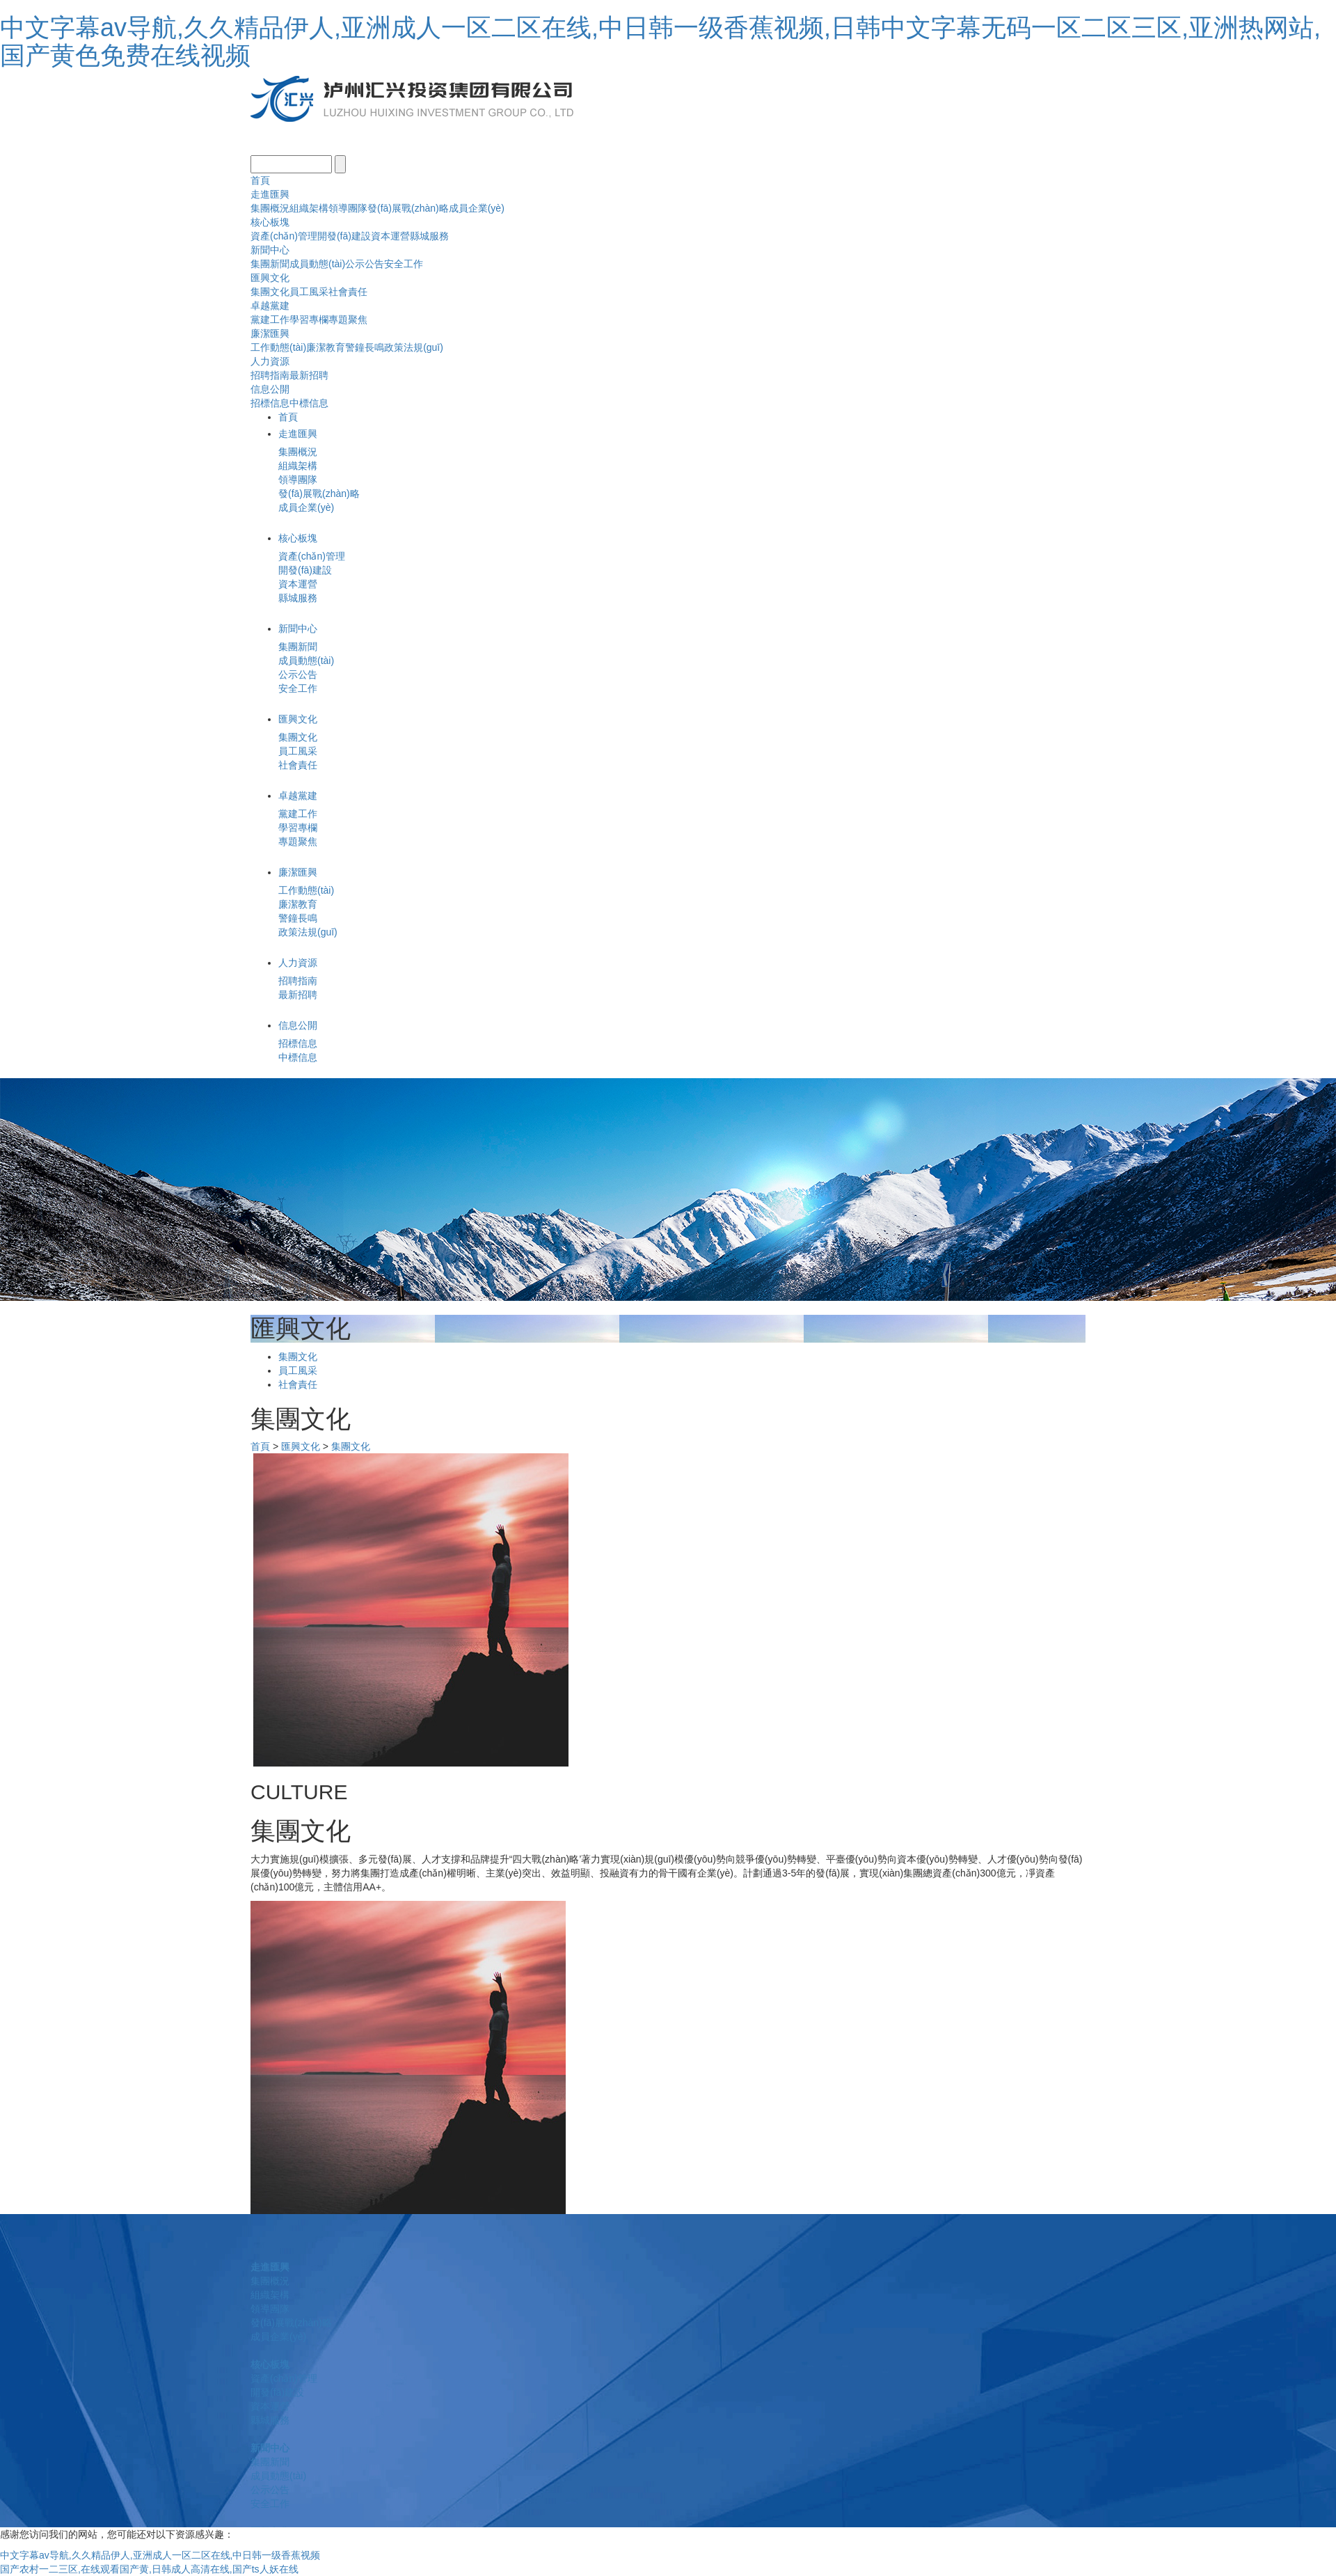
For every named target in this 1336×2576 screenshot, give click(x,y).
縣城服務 (429, 236)
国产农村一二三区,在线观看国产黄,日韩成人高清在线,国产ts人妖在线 (149, 2569)
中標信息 (308, 403)
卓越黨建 (269, 305)
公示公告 (364, 263)
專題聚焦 (347, 319)
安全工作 (403, 263)
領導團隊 (347, 208)
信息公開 (269, 389)
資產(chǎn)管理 (283, 236)
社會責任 (347, 291)
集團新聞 (269, 263)
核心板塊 (269, 222)
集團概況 (269, 208)
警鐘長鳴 (364, 347)
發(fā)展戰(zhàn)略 (408, 208)
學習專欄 (308, 319)
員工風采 (308, 291)
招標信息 (269, 403)
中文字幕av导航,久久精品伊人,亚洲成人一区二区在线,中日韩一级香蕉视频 (160, 2555)
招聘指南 (269, 375)
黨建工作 (269, 319)
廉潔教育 (325, 347)
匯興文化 (269, 277)
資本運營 (390, 236)
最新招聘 (308, 375)
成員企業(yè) (476, 208)
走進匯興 (269, 194)
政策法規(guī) (413, 347)
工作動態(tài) (278, 347)
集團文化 (269, 291)
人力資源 (269, 361)
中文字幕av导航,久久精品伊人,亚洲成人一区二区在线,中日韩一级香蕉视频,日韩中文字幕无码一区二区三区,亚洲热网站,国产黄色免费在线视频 (660, 41)
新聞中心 (269, 249)
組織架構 (308, 208)
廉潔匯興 (269, 333)
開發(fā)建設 (344, 236)
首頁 (260, 180)
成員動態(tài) (317, 263)
